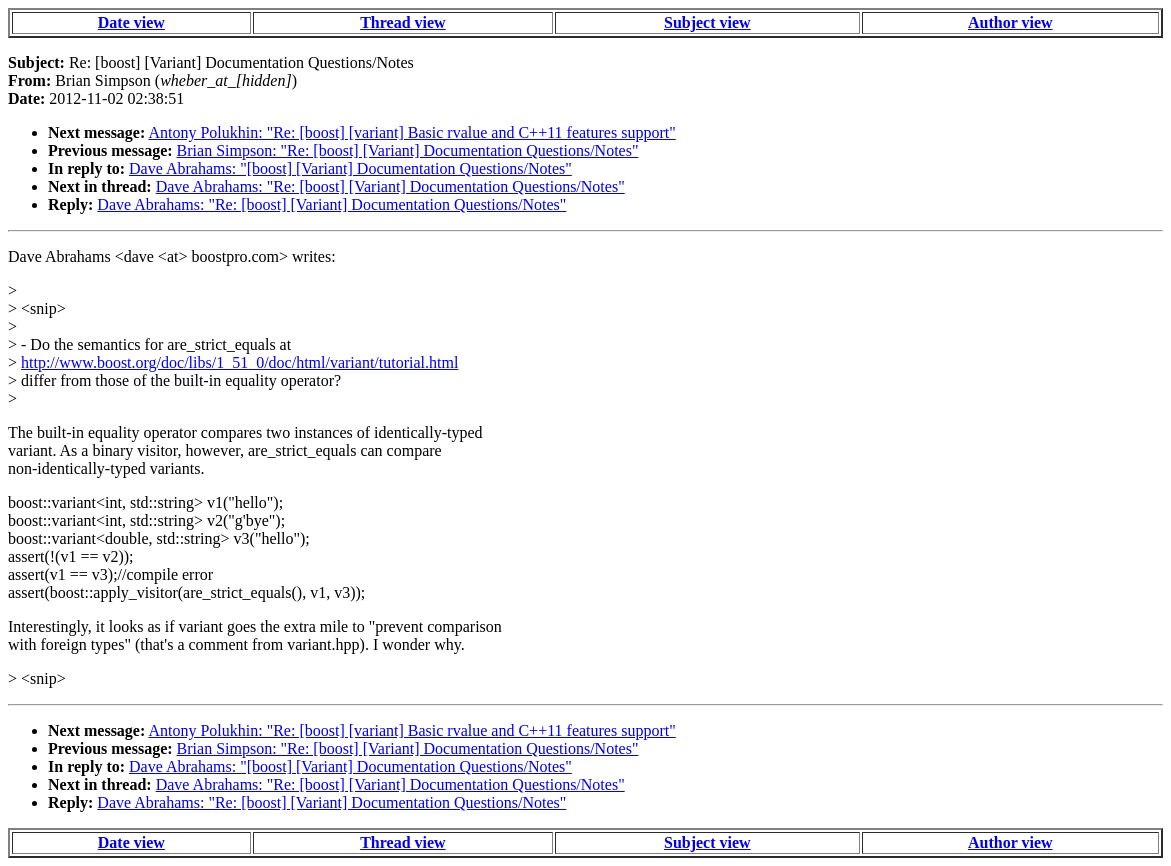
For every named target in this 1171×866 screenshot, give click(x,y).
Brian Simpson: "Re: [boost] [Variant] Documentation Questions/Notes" (408, 150)
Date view (131, 22)
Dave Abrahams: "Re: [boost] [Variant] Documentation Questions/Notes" (390, 186)
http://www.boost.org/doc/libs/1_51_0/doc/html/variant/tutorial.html (239, 362)
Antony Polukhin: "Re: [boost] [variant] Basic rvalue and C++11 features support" (411, 132)
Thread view (402, 22)
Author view (1010, 22)
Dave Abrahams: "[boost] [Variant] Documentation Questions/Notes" (350, 168)
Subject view (707, 22)
